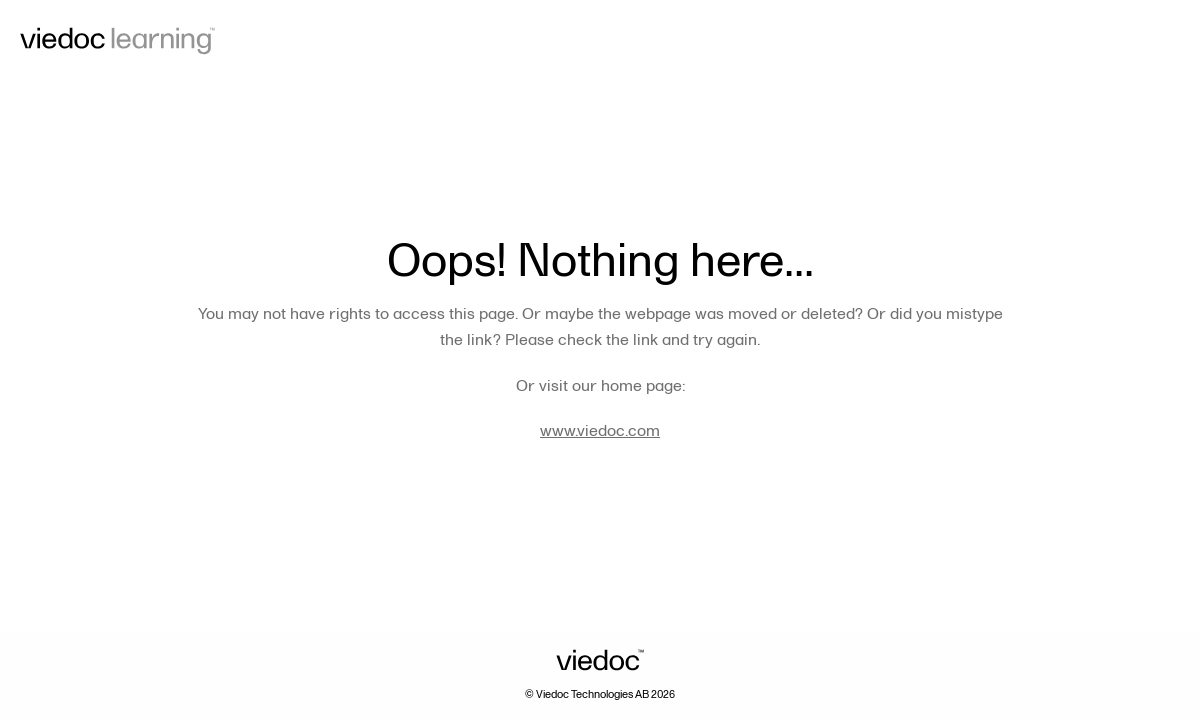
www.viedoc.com (600, 431)
